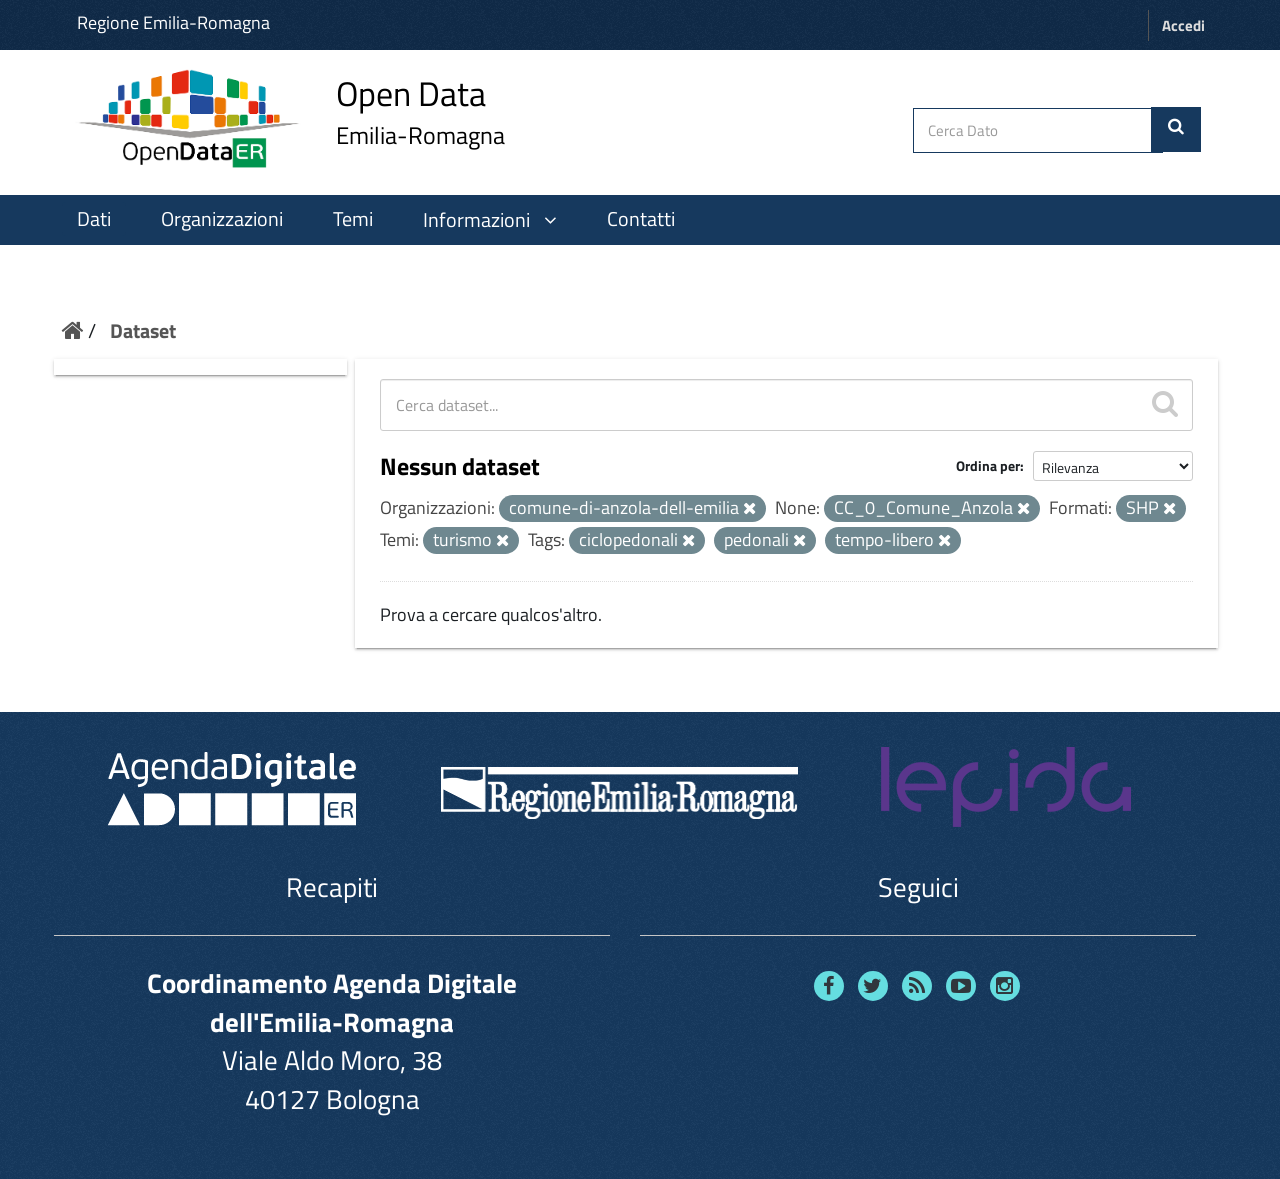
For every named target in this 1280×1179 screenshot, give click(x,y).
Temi (353, 219)
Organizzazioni (222, 219)
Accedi (1183, 25)
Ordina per (988, 465)
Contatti (641, 219)
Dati (94, 219)
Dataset (143, 330)
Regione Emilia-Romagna (173, 22)
